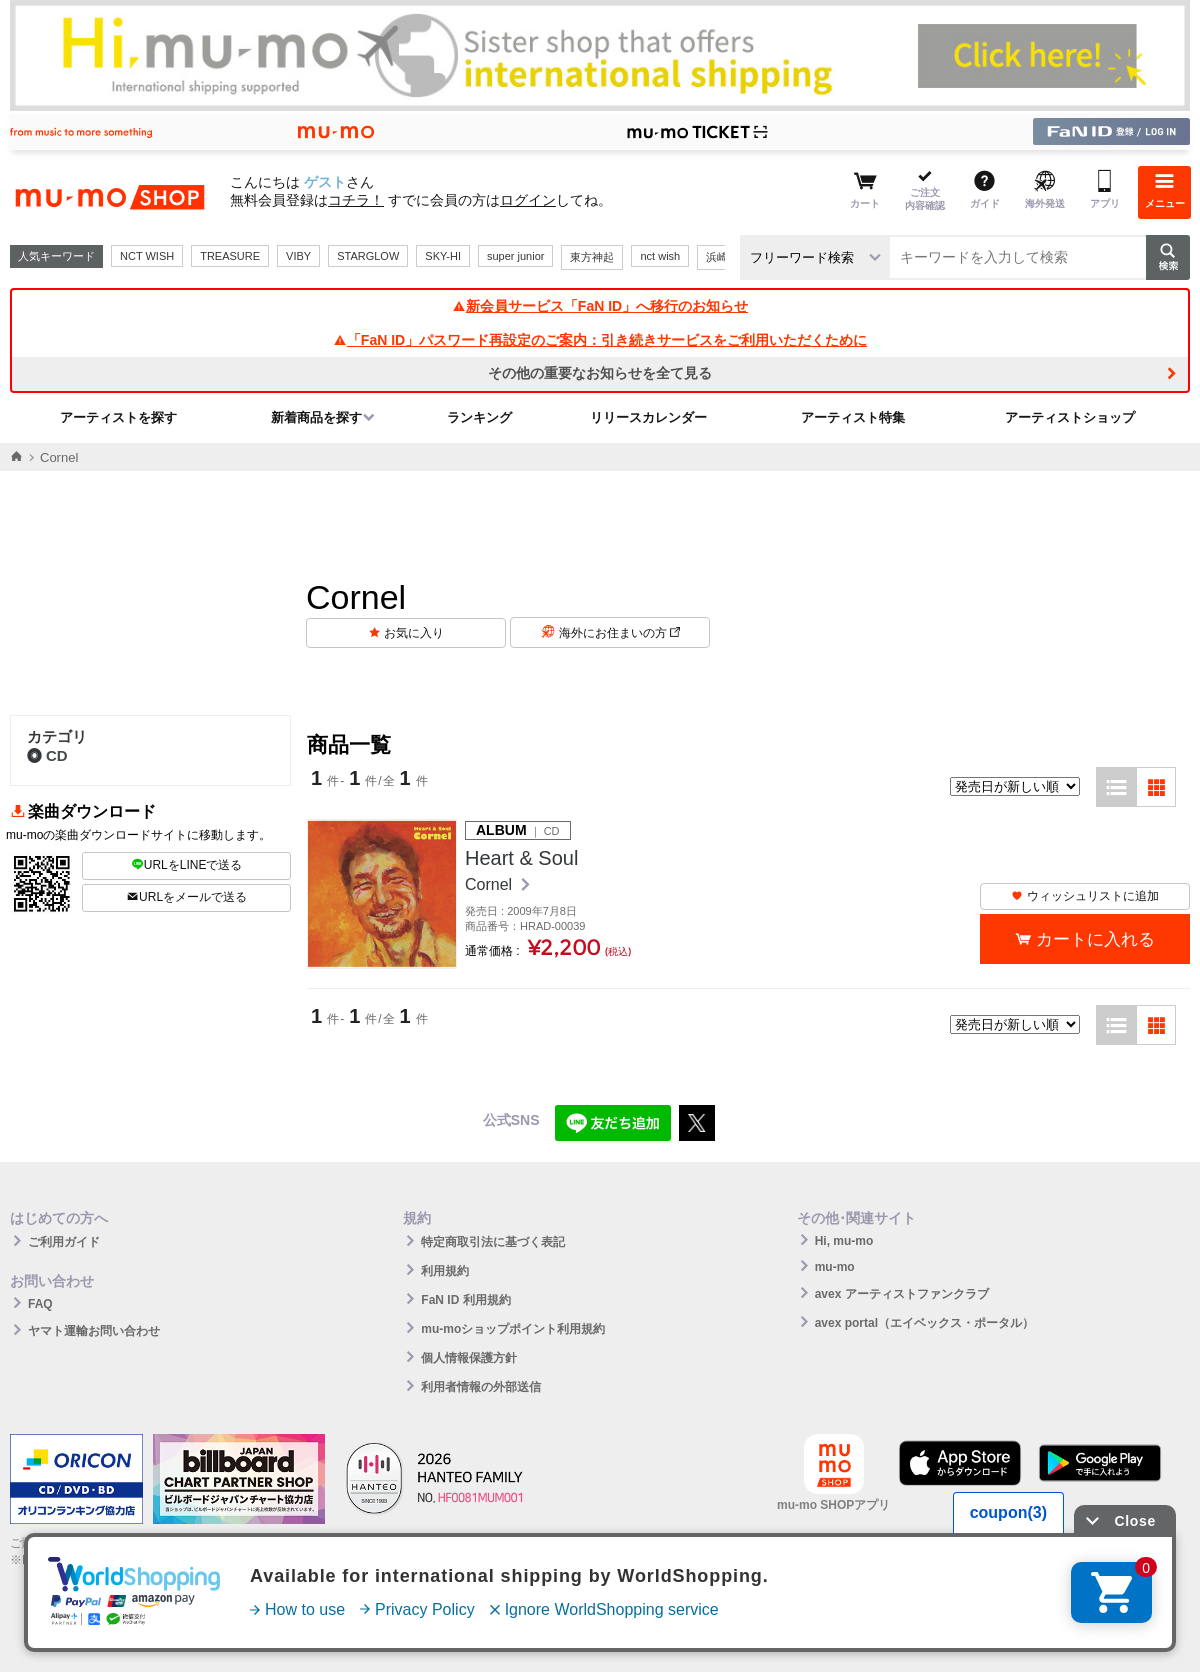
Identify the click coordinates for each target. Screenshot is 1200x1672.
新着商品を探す (316, 417)
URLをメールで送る (186, 897)
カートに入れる (1095, 939)
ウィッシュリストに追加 (1085, 896)
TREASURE (230, 256)
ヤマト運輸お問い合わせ (94, 1331)
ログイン (528, 200)
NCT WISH (147, 256)
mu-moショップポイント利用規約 (513, 1329)
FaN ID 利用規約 (465, 1300)
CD (47, 755)
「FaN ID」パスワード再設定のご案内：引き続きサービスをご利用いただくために (600, 340)
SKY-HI (443, 256)
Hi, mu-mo (844, 1241)
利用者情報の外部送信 (481, 1387)
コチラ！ (356, 200)
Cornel (491, 884)
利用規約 (445, 1271)
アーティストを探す (118, 417)
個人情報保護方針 (469, 1358)
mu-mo (835, 1267)
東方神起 (592, 257)
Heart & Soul (521, 858)
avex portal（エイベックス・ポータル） (924, 1323)
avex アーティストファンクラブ (902, 1294)
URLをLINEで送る (187, 865)
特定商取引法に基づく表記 (493, 1242)
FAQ (40, 1304)
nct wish (660, 256)
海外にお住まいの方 (619, 633)
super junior (515, 256)
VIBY (298, 256)
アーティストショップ (1070, 417)
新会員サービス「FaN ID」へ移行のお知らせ (600, 306)
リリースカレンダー (648, 417)
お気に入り (414, 633)
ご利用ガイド (64, 1242)
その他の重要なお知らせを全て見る (600, 373)
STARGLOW (368, 256)
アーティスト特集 (853, 417)
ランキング (479, 417)
